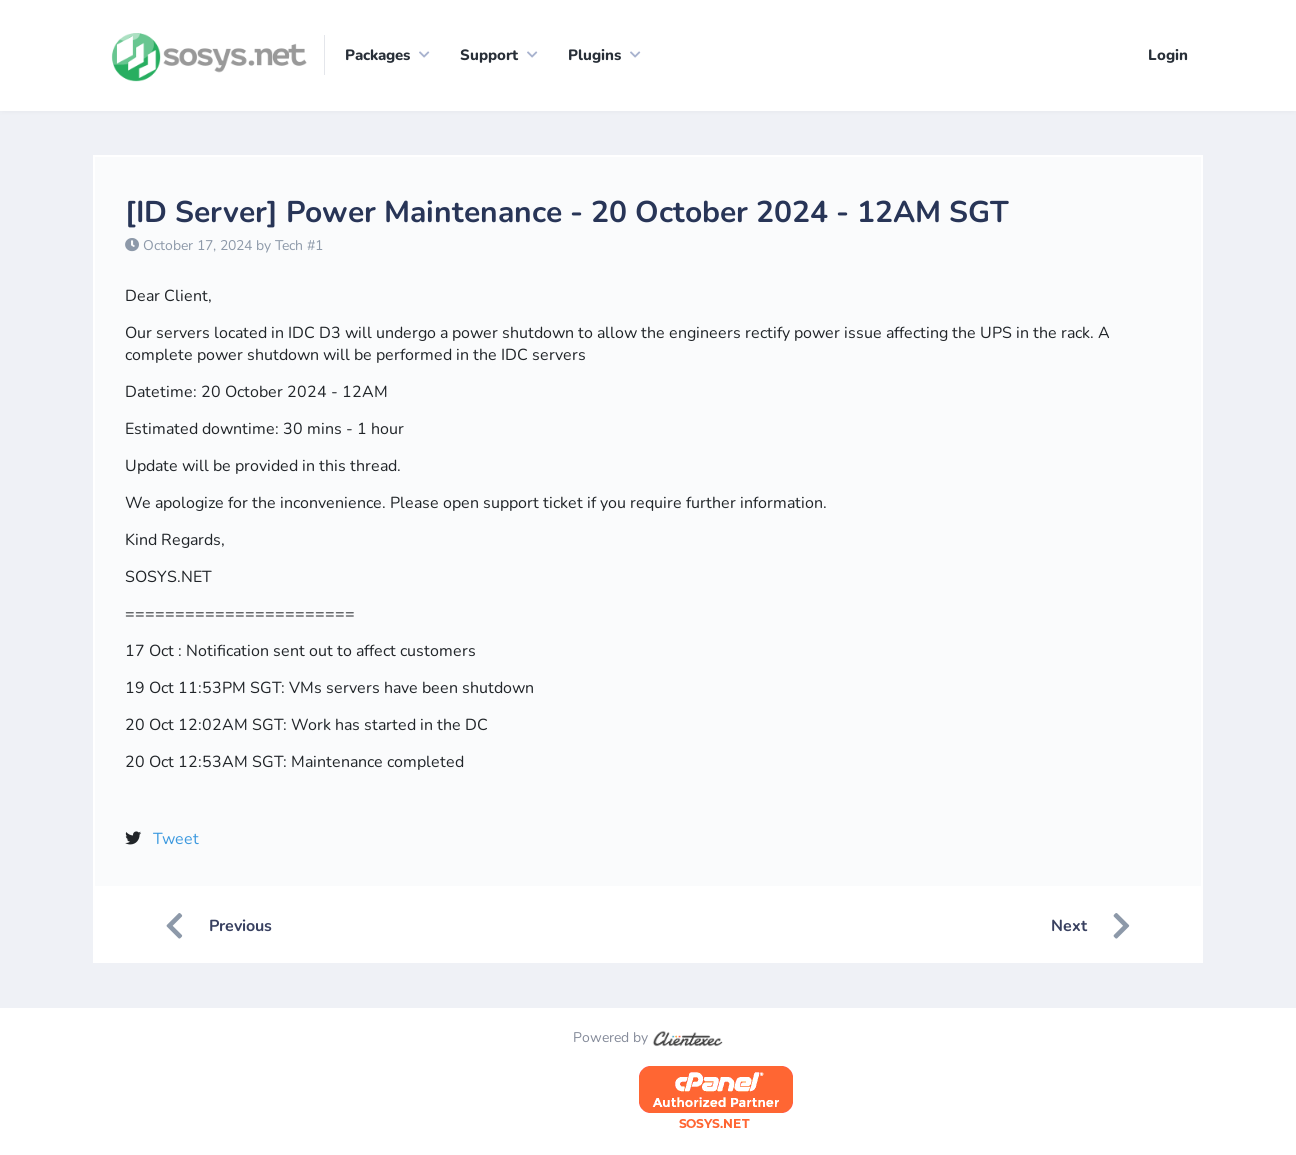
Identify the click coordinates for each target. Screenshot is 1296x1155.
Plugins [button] (594, 55)
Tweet (176, 840)
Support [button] (489, 55)
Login (1168, 55)
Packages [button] (377, 55)
